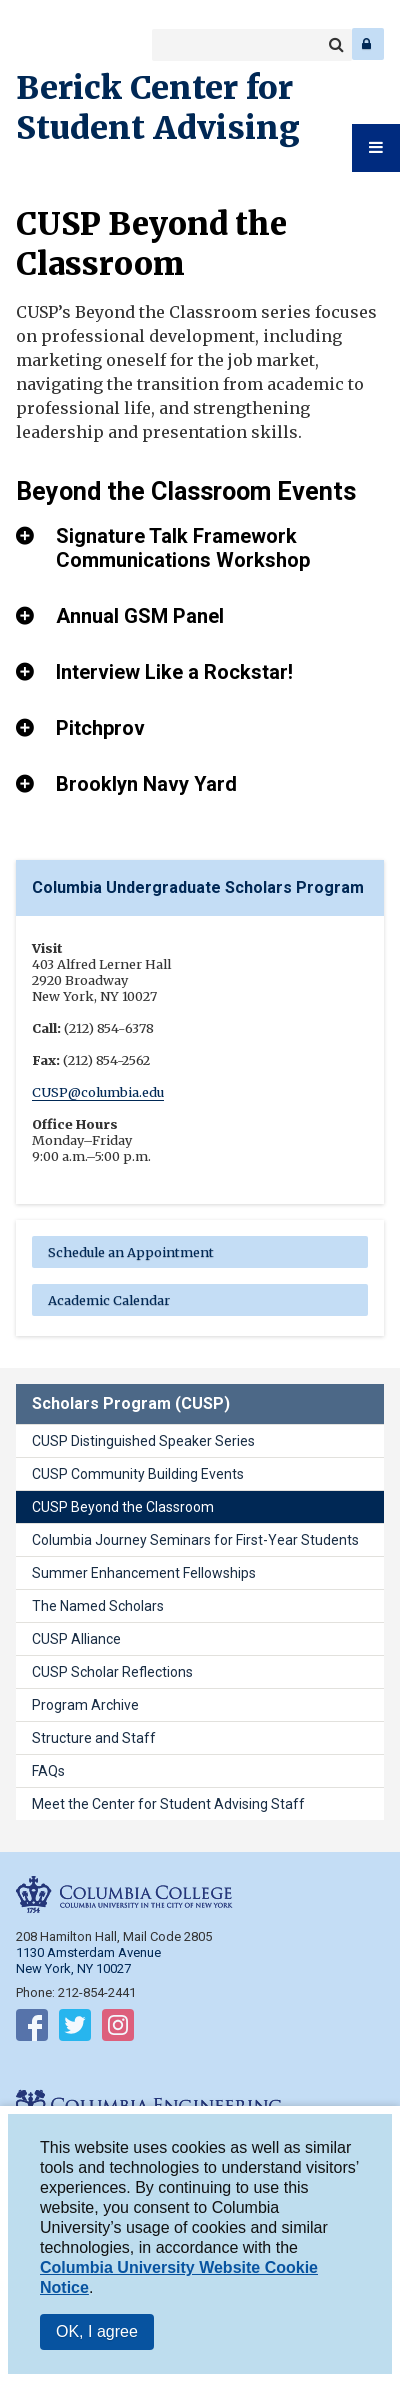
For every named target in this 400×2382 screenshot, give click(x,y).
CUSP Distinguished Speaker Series (143, 1441)
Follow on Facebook (32, 2029)
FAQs (48, 1771)
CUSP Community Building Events (138, 1474)
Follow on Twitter (75, 2029)
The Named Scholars (98, 1606)
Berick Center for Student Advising (158, 108)
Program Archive (85, 1705)
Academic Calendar (109, 1300)
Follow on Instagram (118, 2029)
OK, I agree (97, 2334)
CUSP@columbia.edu (98, 1092)
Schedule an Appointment (131, 1252)
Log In (368, 44)
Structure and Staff (94, 1738)
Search (336, 45)
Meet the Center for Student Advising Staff (168, 1804)
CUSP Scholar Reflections (112, 1672)
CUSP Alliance (76, 1639)
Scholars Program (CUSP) (131, 1403)
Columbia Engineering (59, 44)
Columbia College (31, 44)
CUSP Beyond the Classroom (123, 1507)
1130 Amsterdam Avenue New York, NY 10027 (88, 1960)
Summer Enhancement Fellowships (144, 1573)
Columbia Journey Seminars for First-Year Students (195, 1540)
